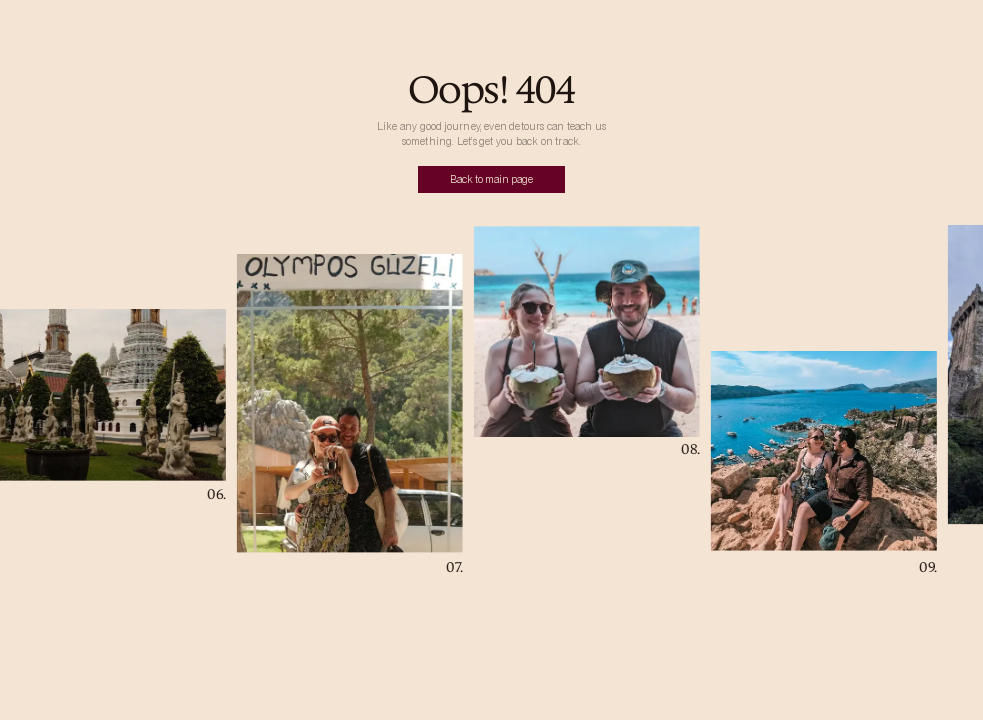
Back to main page (491, 179)
